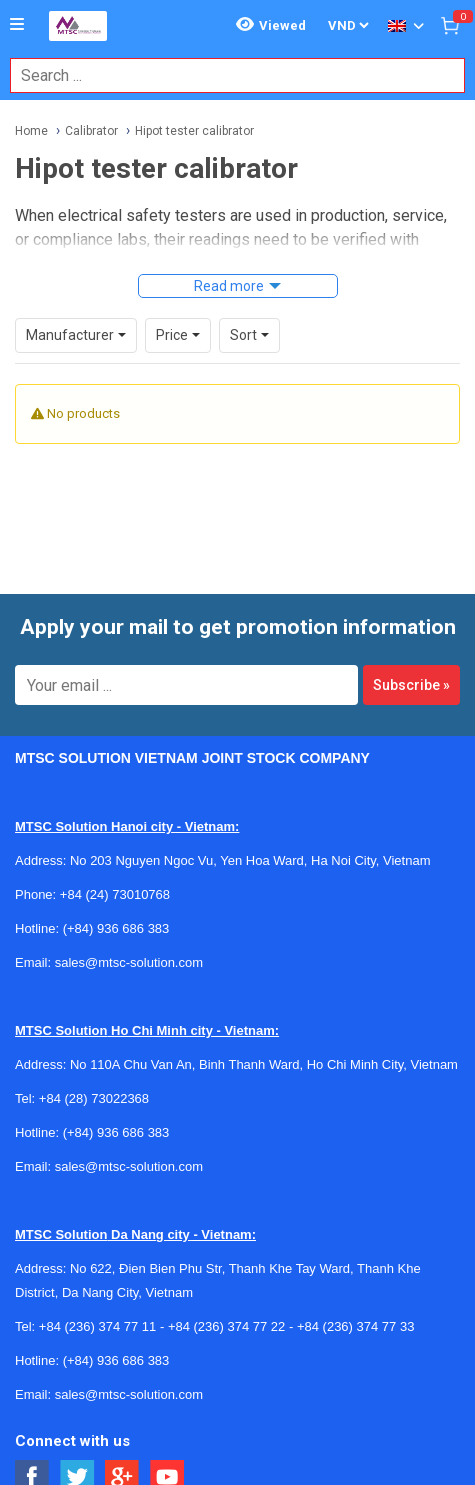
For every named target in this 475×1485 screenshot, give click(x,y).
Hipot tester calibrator (194, 131)
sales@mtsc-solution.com (129, 962)
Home (31, 131)
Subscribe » (411, 685)
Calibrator (91, 131)
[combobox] (227, 75)
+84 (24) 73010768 (115, 894)
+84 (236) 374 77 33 (355, 1326)
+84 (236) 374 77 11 (97, 1326)
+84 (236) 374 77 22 (226, 1326)
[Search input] (227, 75)
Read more (229, 286)
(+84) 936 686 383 (116, 928)
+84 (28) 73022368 (94, 1098)
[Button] (17, 25)
